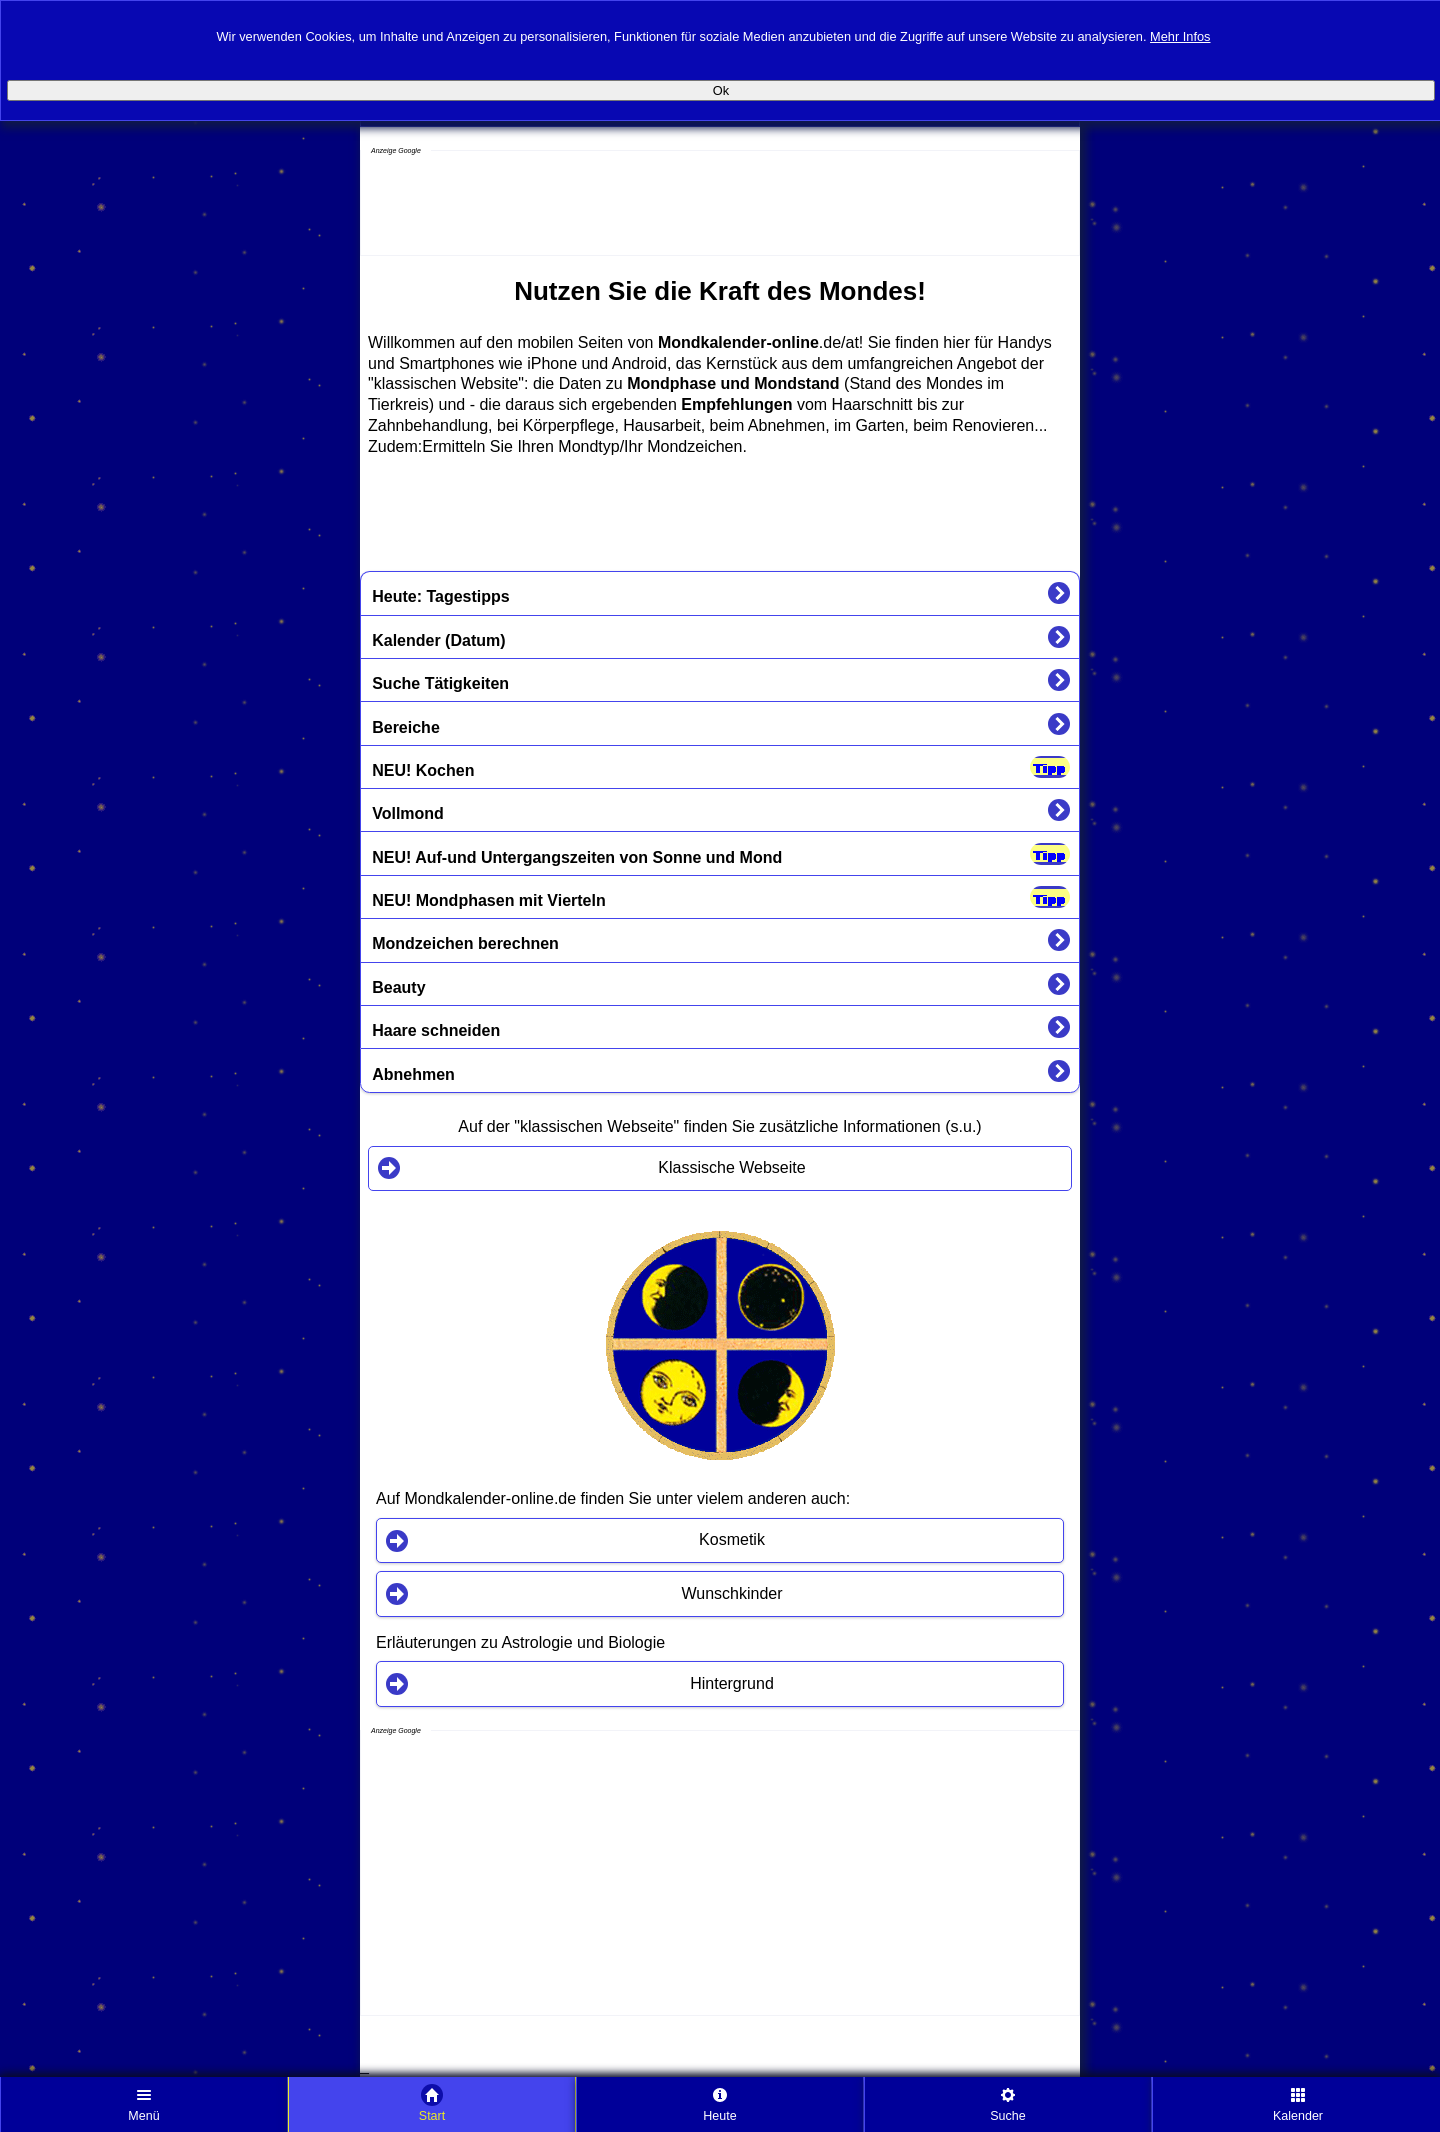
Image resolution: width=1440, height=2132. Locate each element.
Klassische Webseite (731, 1167)
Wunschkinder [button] (731, 1593)
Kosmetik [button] (732, 1539)
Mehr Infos (1180, 34)
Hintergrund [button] (732, 1683)
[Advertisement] (521, 205)
